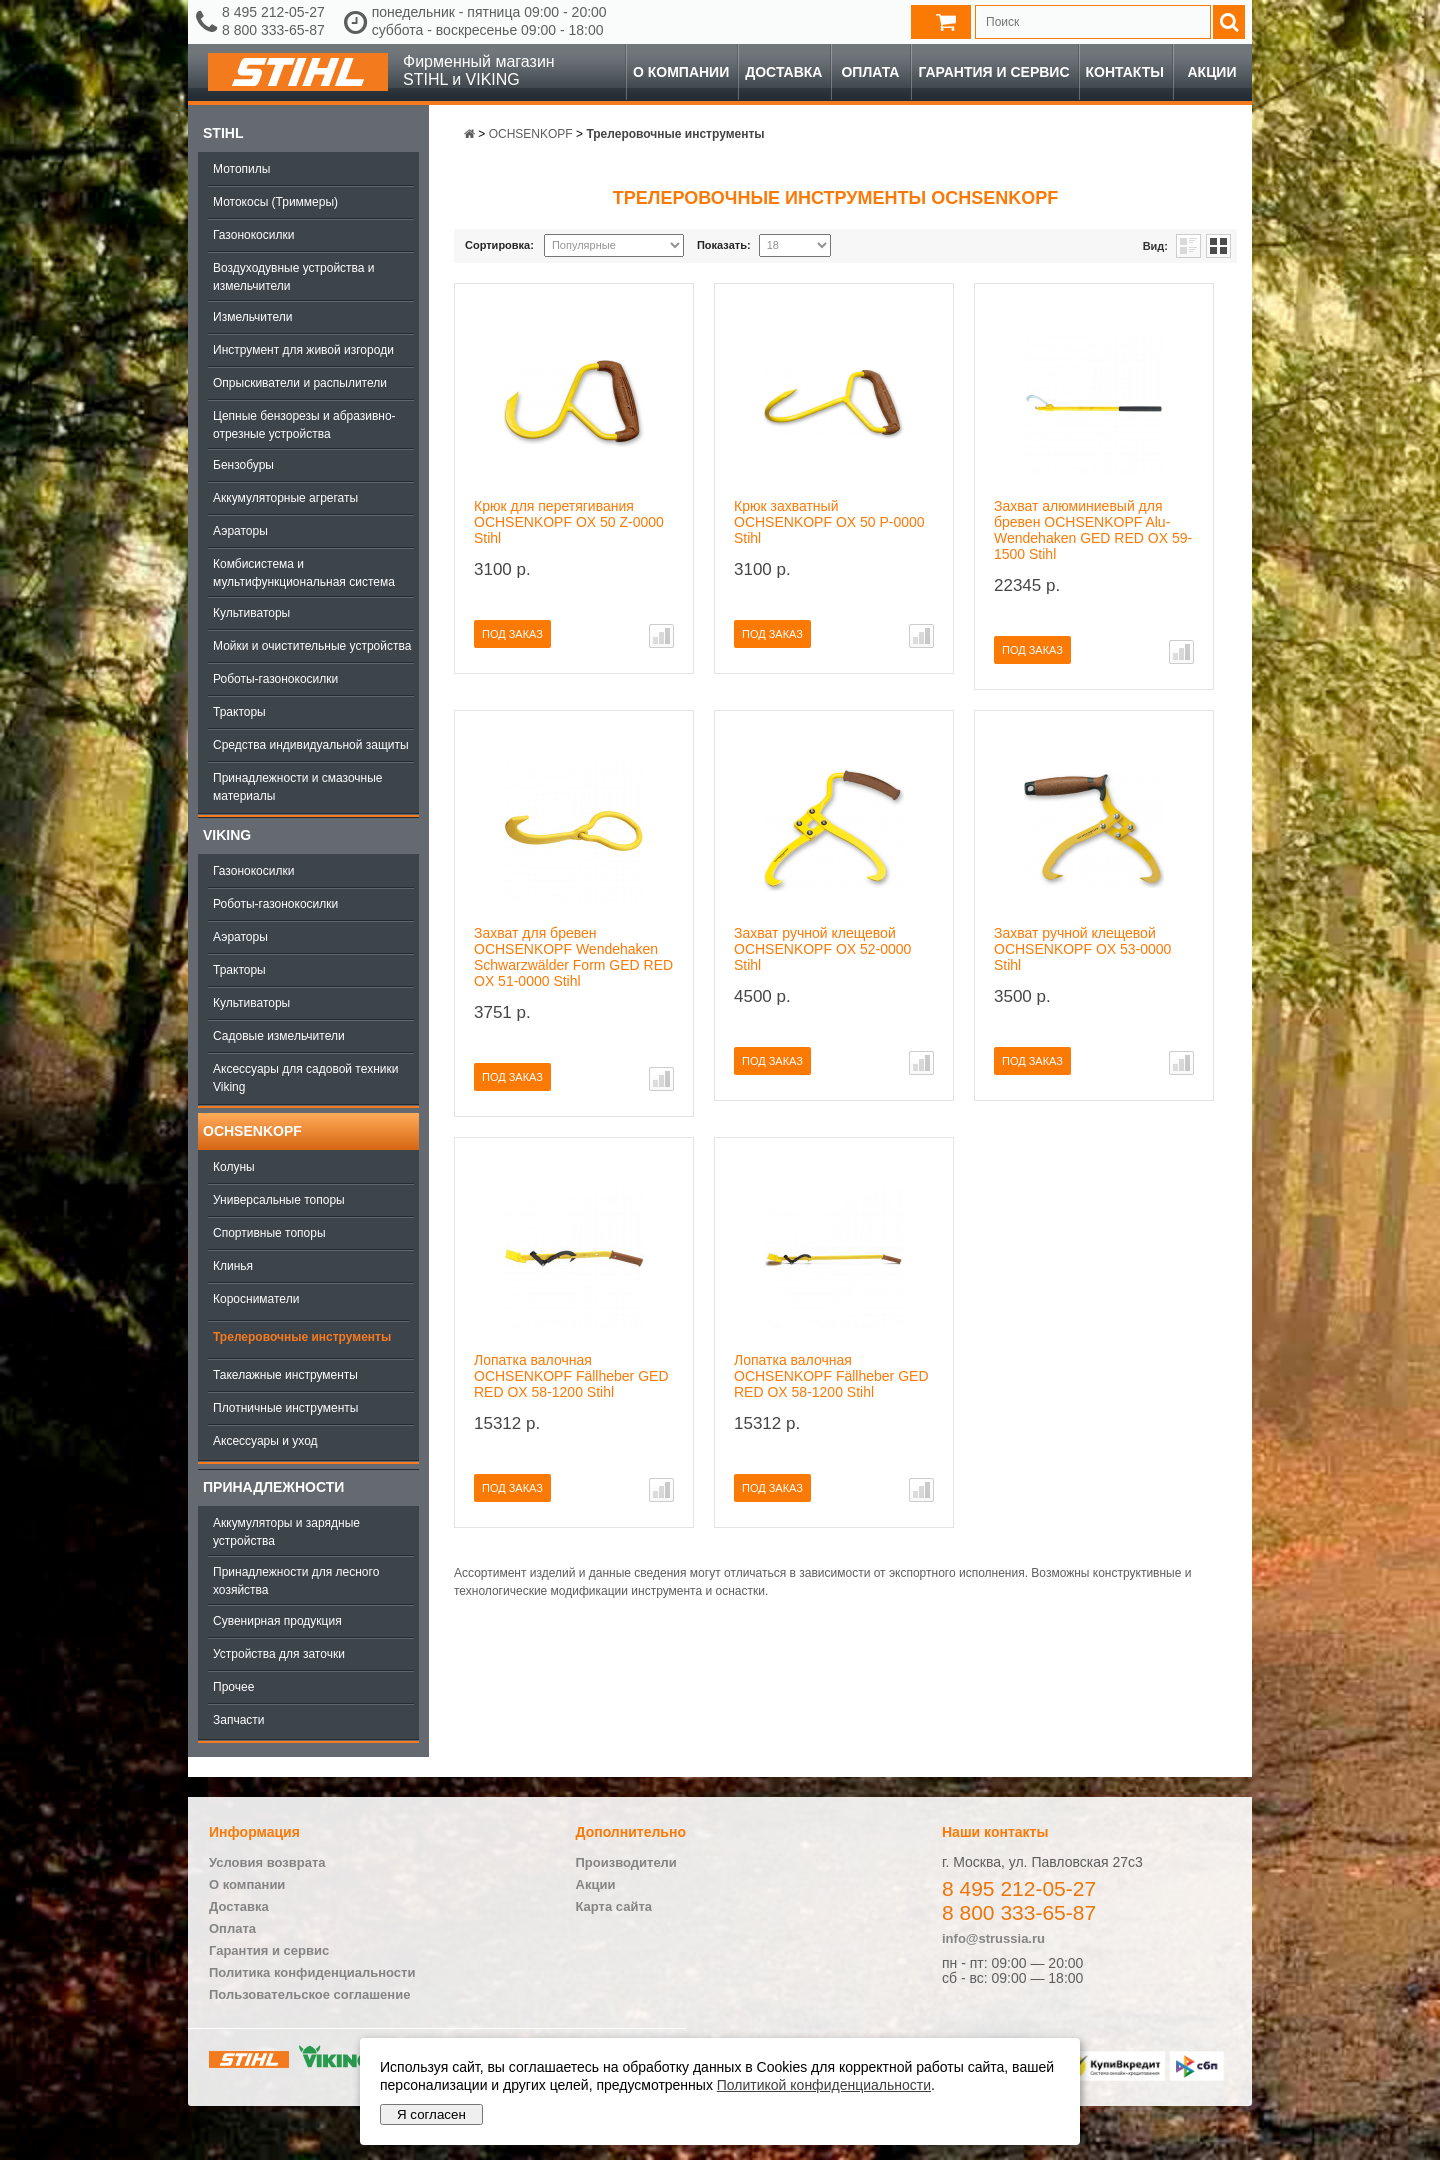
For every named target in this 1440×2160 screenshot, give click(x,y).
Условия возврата (267, 1862)
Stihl (223, 133)
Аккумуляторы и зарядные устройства (286, 1532)
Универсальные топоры (279, 1200)
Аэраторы (240, 531)
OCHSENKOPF (252, 1131)
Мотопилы (241, 169)
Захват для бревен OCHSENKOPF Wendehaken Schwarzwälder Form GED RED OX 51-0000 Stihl (573, 957)
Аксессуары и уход (265, 1441)
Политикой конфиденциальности (824, 2085)
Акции (1211, 72)
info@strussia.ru (993, 1938)
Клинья (233, 1266)
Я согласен (431, 2114)
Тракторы (239, 712)
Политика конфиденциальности (312, 1972)
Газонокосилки (253, 235)
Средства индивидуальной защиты (311, 745)
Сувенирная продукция (277, 1621)
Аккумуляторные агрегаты (285, 498)
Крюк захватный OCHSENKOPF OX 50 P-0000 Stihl (829, 522)
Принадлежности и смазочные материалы (298, 787)
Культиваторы (251, 613)
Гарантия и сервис (993, 72)
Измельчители (252, 317)
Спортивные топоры (269, 1233)
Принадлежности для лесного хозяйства (296, 1581)
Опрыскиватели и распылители (300, 383)
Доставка (783, 72)
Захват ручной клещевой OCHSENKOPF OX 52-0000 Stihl (822, 949)
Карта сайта (614, 1906)
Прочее (233, 1687)
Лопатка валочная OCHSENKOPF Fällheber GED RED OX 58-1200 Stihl (571, 1376)
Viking (227, 835)
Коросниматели (256, 1299)
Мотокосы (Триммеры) (275, 202)
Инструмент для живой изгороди (303, 350)
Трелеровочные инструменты (302, 1337)
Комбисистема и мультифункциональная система (304, 573)
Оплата (870, 72)
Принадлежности (273, 1487)
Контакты (1125, 72)
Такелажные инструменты (285, 1375)
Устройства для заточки (279, 1654)
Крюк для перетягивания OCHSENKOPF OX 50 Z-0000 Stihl (569, 522)
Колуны (234, 1167)
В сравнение (661, 636)
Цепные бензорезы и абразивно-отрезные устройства (304, 425)
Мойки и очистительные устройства (312, 646)
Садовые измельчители (279, 1036)
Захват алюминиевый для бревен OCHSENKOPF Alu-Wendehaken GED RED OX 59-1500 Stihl (1093, 530)
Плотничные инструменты (285, 1408)
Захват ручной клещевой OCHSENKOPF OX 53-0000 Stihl (1082, 949)
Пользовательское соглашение (309, 1994)
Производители (626, 1862)
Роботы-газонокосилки (275, 679)
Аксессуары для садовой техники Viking (305, 1078)
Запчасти (239, 1720)
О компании (681, 72)
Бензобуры (243, 465)
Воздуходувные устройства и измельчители (294, 277)
